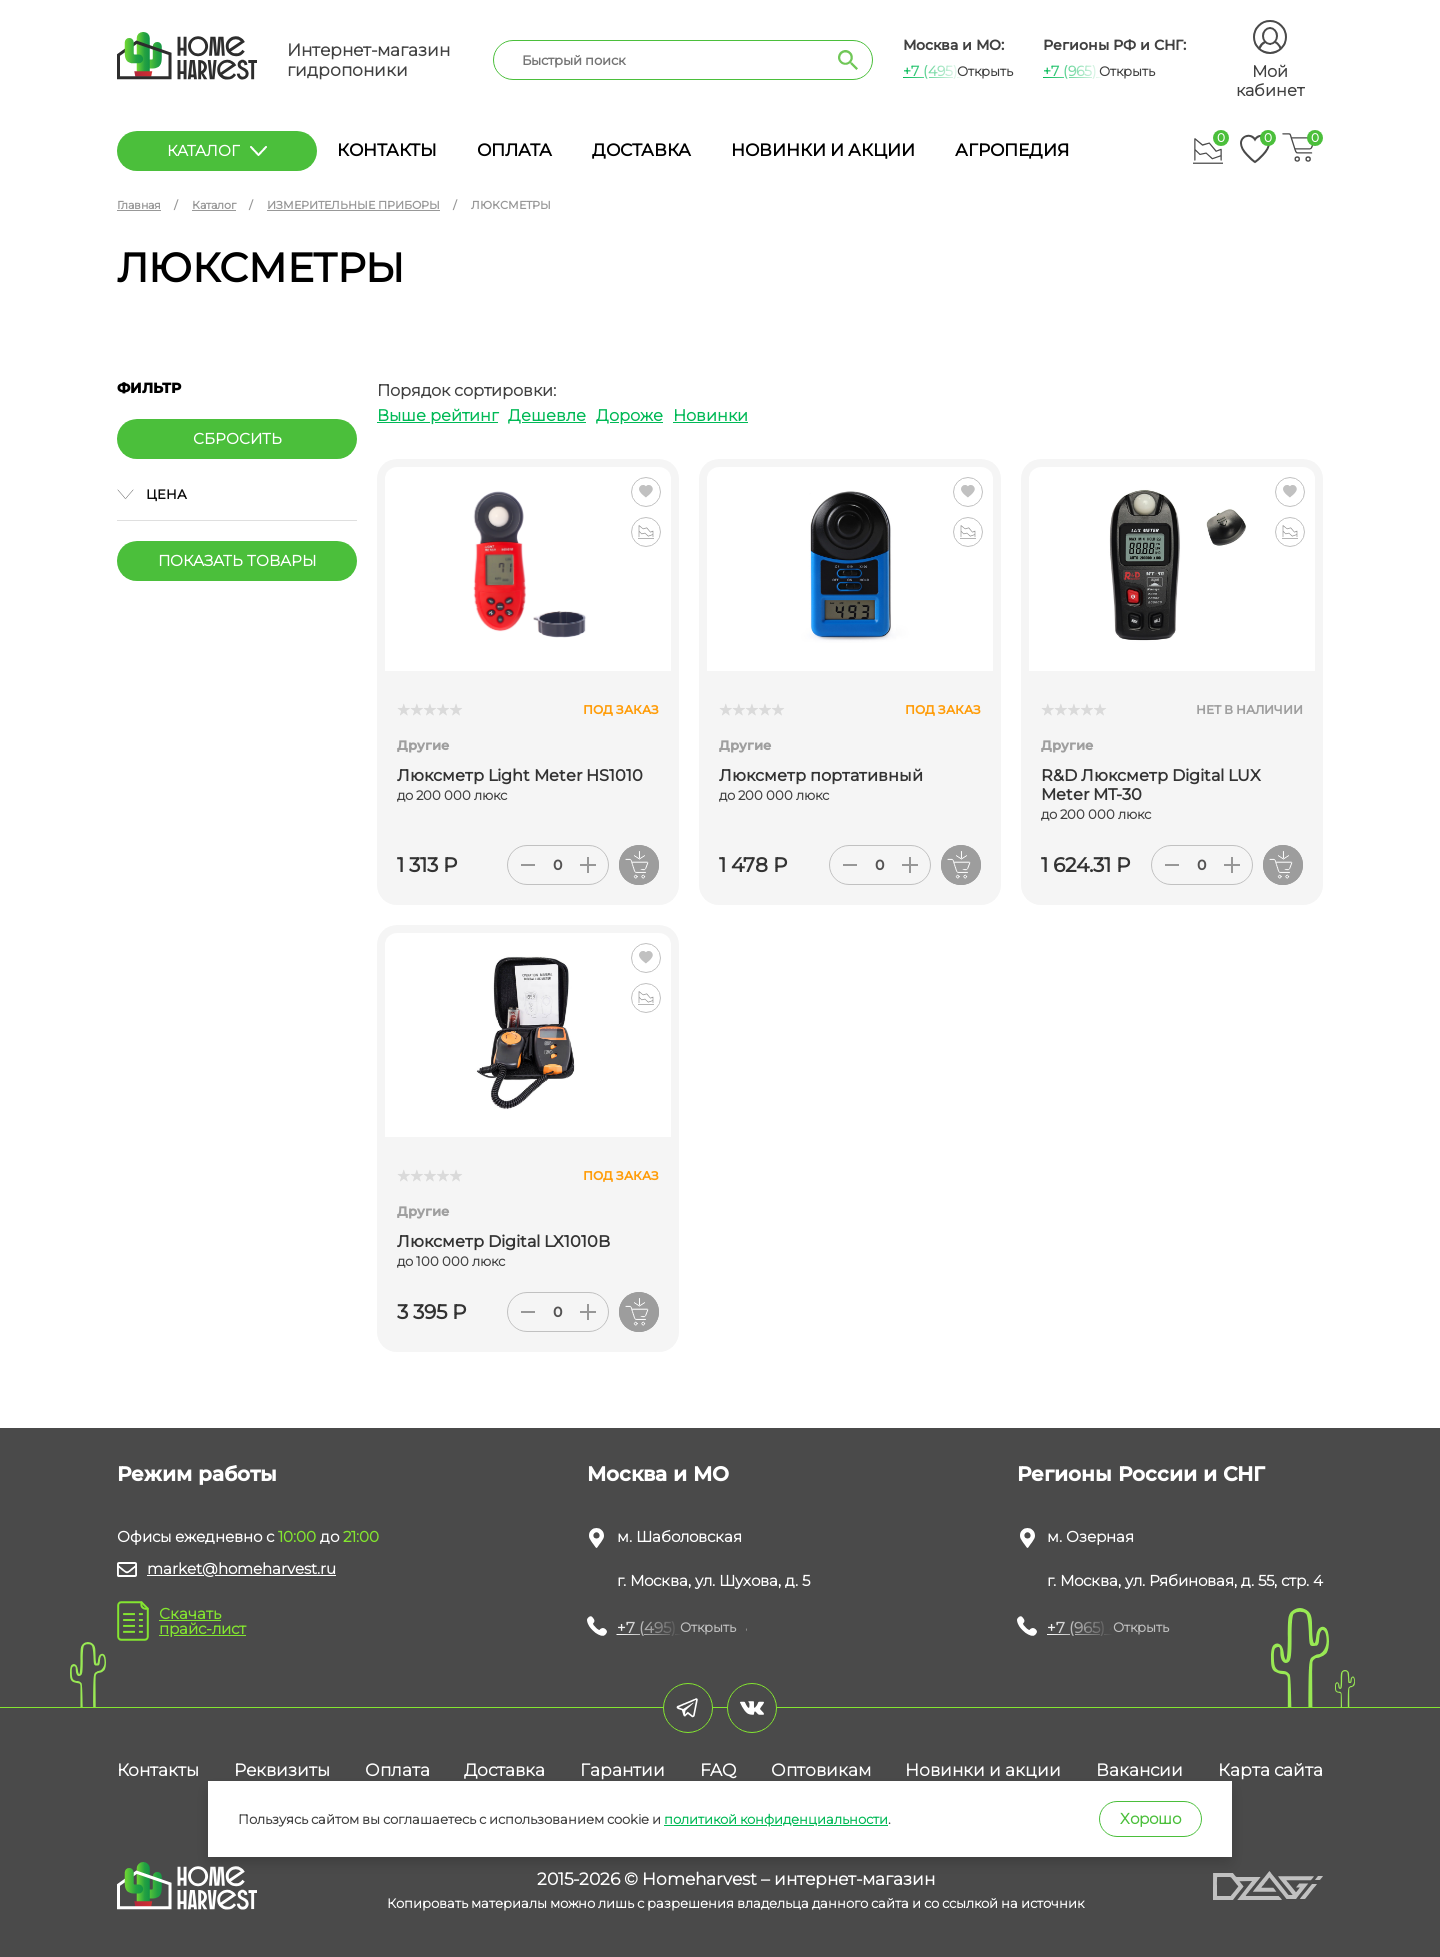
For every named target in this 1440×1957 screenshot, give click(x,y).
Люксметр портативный (821, 775)
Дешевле (547, 415)
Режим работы (197, 1474)
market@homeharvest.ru (241, 1568)
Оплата (514, 150)
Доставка (641, 150)
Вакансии (1139, 1770)
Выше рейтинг (437, 415)
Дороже (629, 415)
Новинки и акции (823, 150)
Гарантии (622, 1770)
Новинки (710, 415)
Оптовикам (821, 1770)
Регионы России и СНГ (1141, 1474)
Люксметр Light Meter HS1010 (520, 775)
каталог (217, 150)
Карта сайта (1270, 1770)
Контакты (387, 150)
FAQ (718, 1770)
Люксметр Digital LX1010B (503, 1241)
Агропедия (1012, 150)
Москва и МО (658, 1474)
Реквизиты (282, 1770)
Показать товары (237, 560)
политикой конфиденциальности (776, 1819)
